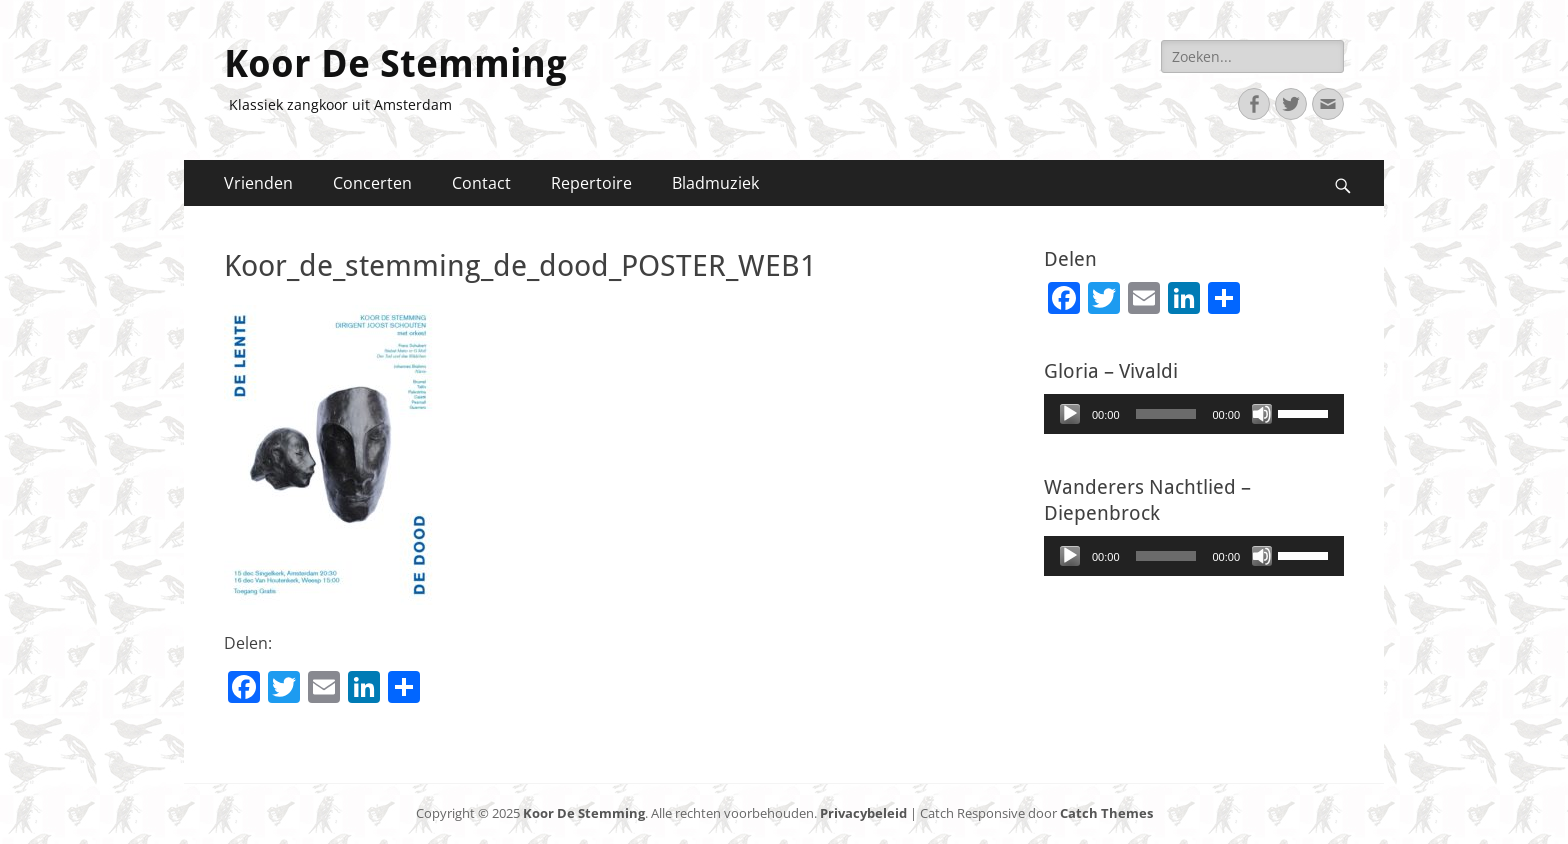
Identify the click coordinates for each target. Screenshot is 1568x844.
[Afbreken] (1262, 414)
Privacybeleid (863, 813)
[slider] (1166, 414)
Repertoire (591, 183)
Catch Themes (1106, 813)
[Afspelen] (1070, 414)
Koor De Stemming (395, 64)
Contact (481, 183)
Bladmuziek (715, 183)
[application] (1194, 414)
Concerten (372, 183)
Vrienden (258, 183)
